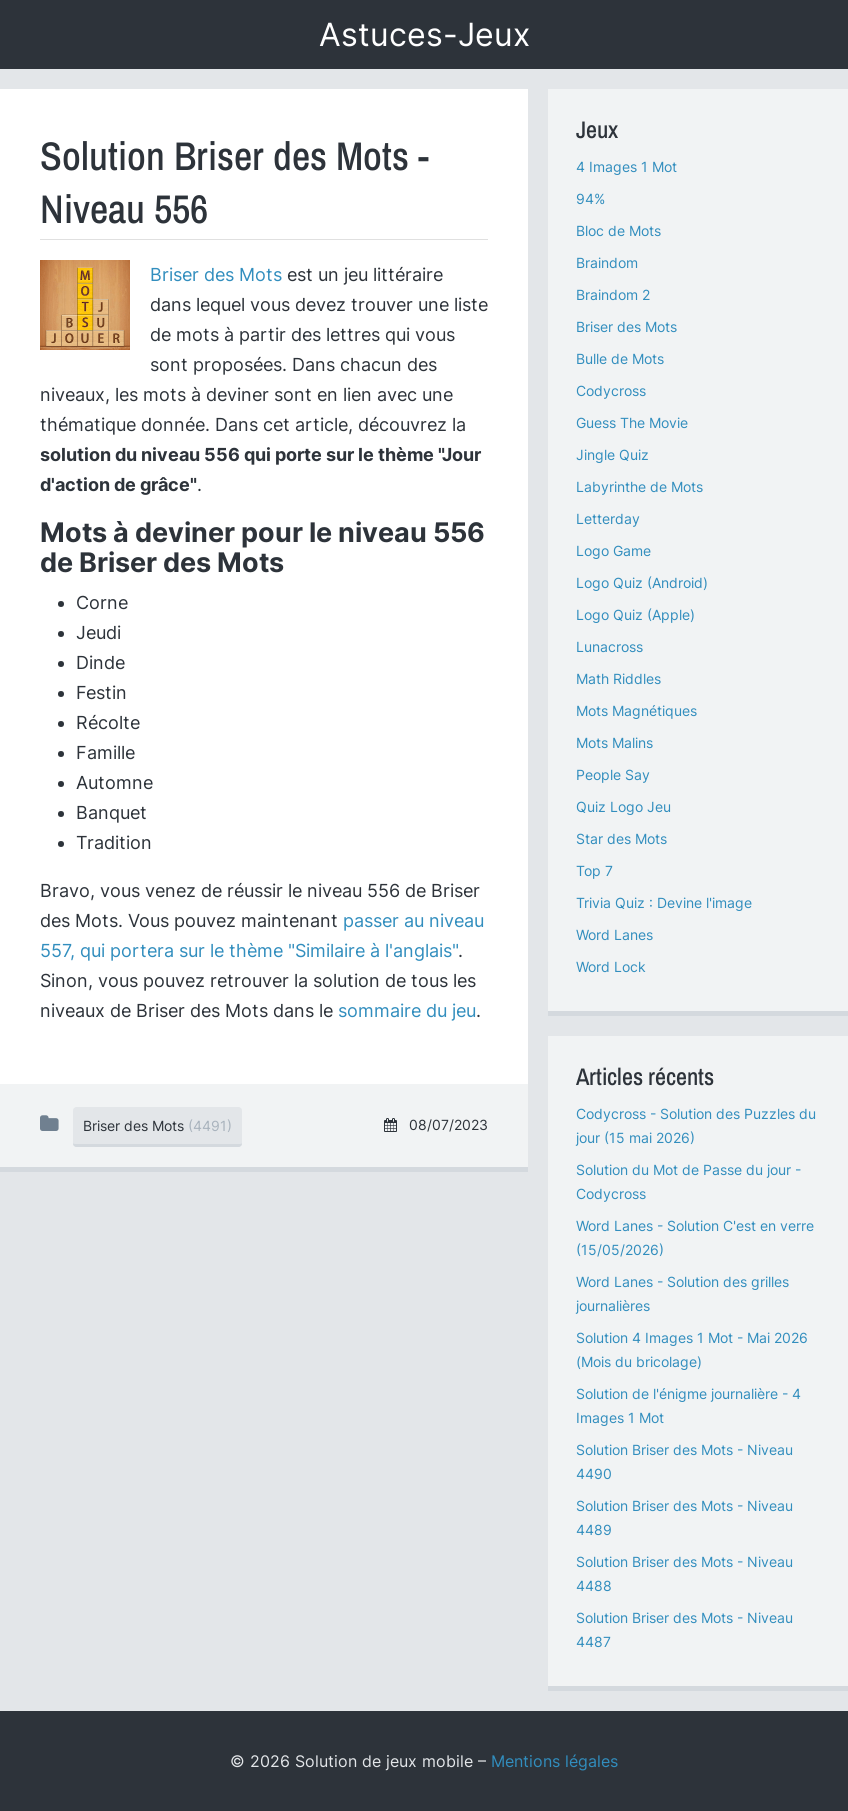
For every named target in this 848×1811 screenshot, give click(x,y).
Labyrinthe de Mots (639, 486)
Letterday (608, 518)
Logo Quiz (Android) (642, 582)
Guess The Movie (632, 422)
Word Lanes (614, 934)
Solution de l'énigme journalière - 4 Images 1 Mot (688, 1405)
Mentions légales (554, 1761)
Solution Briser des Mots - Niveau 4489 (684, 1517)
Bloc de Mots (618, 230)
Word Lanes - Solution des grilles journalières (682, 1293)
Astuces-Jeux (424, 34)
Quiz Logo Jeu (623, 806)
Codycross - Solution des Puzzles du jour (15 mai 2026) (696, 1125)
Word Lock (611, 966)
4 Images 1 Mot (626, 166)
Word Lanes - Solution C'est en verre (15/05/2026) (695, 1237)
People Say (613, 774)
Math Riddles (618, 678)
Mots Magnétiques (636, 710)
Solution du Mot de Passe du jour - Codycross (688, 1181)
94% (590, 198)
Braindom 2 (613, 294)
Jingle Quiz (612, 454)
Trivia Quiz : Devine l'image (664, 902)
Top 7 (594, 870)
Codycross (611, 390)
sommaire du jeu (407, 1010)
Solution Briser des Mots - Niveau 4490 (684, 1461)
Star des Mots (621, 838)
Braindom (607, 262)
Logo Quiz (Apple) (635, 614)
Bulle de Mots (620, 358)
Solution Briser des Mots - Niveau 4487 (684, 1629)
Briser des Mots (216, 274)
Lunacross (609, 646)
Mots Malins (614, 742)
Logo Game (613, 550)
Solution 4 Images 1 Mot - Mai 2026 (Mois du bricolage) (692, 1349)
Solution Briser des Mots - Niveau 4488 (684, 1573)
